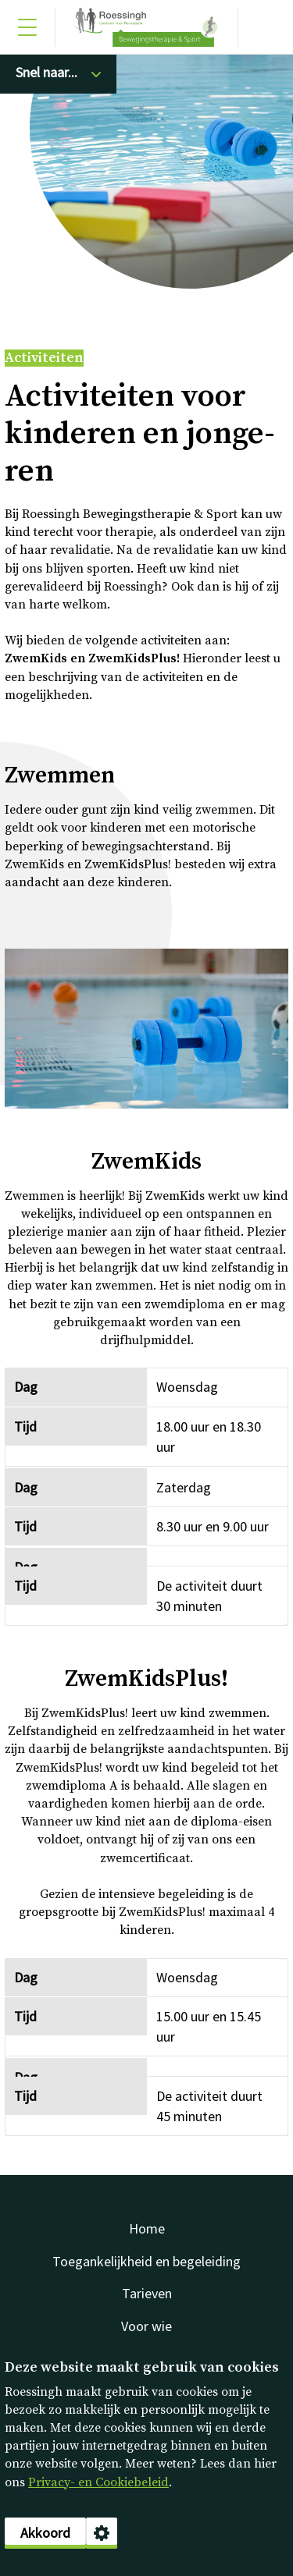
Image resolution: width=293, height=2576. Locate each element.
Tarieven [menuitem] (147, 2293)
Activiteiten (44, 358)
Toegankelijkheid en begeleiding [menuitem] (146, 2261)
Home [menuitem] (147, 2228)
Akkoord (45, 2533)
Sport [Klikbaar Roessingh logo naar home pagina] (146, 27)
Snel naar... (46, 72)
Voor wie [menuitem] (146, 2326)
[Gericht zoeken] (265, 27)
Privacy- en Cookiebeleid (98, 2482)
